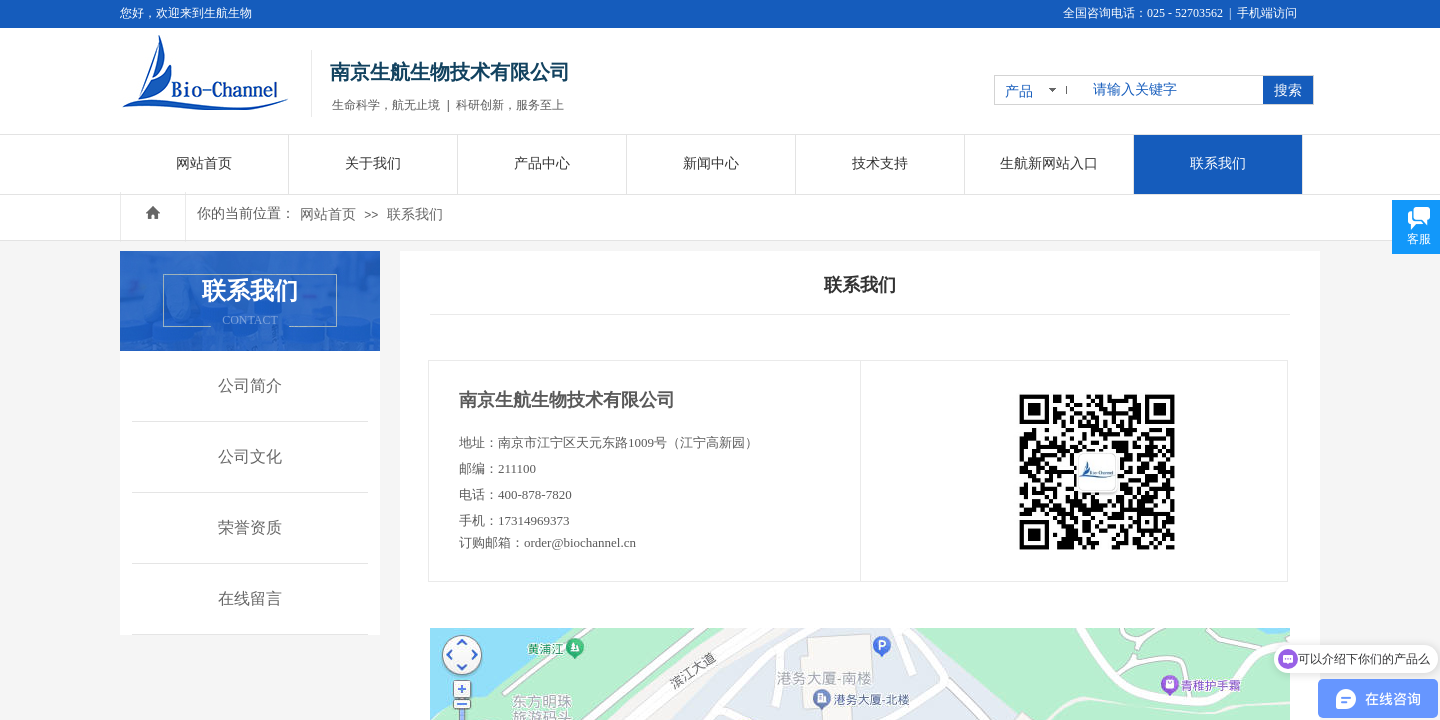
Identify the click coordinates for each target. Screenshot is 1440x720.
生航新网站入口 (1049, 163)
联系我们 (415, 214)
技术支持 (880, 163)
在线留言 (250, 598)
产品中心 (542, 163)
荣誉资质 (250, 527)
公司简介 (250, 385)
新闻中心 (711, 163)
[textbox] (1174, 90)
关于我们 (373, 163)
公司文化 (250, 456)
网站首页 (328, 214)
